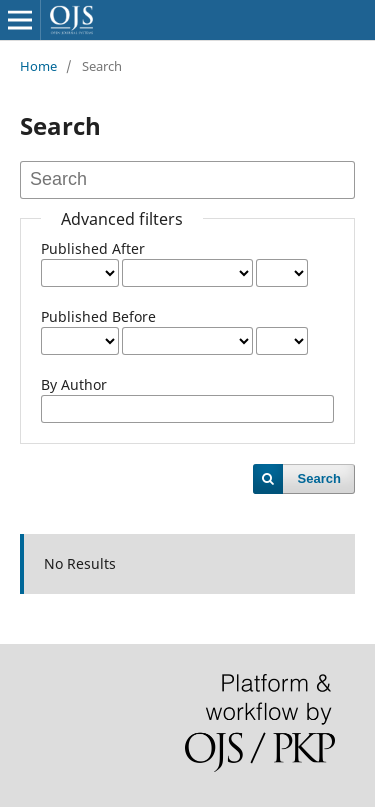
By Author (74, 384)
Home (38, 66)
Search (319, 478)
